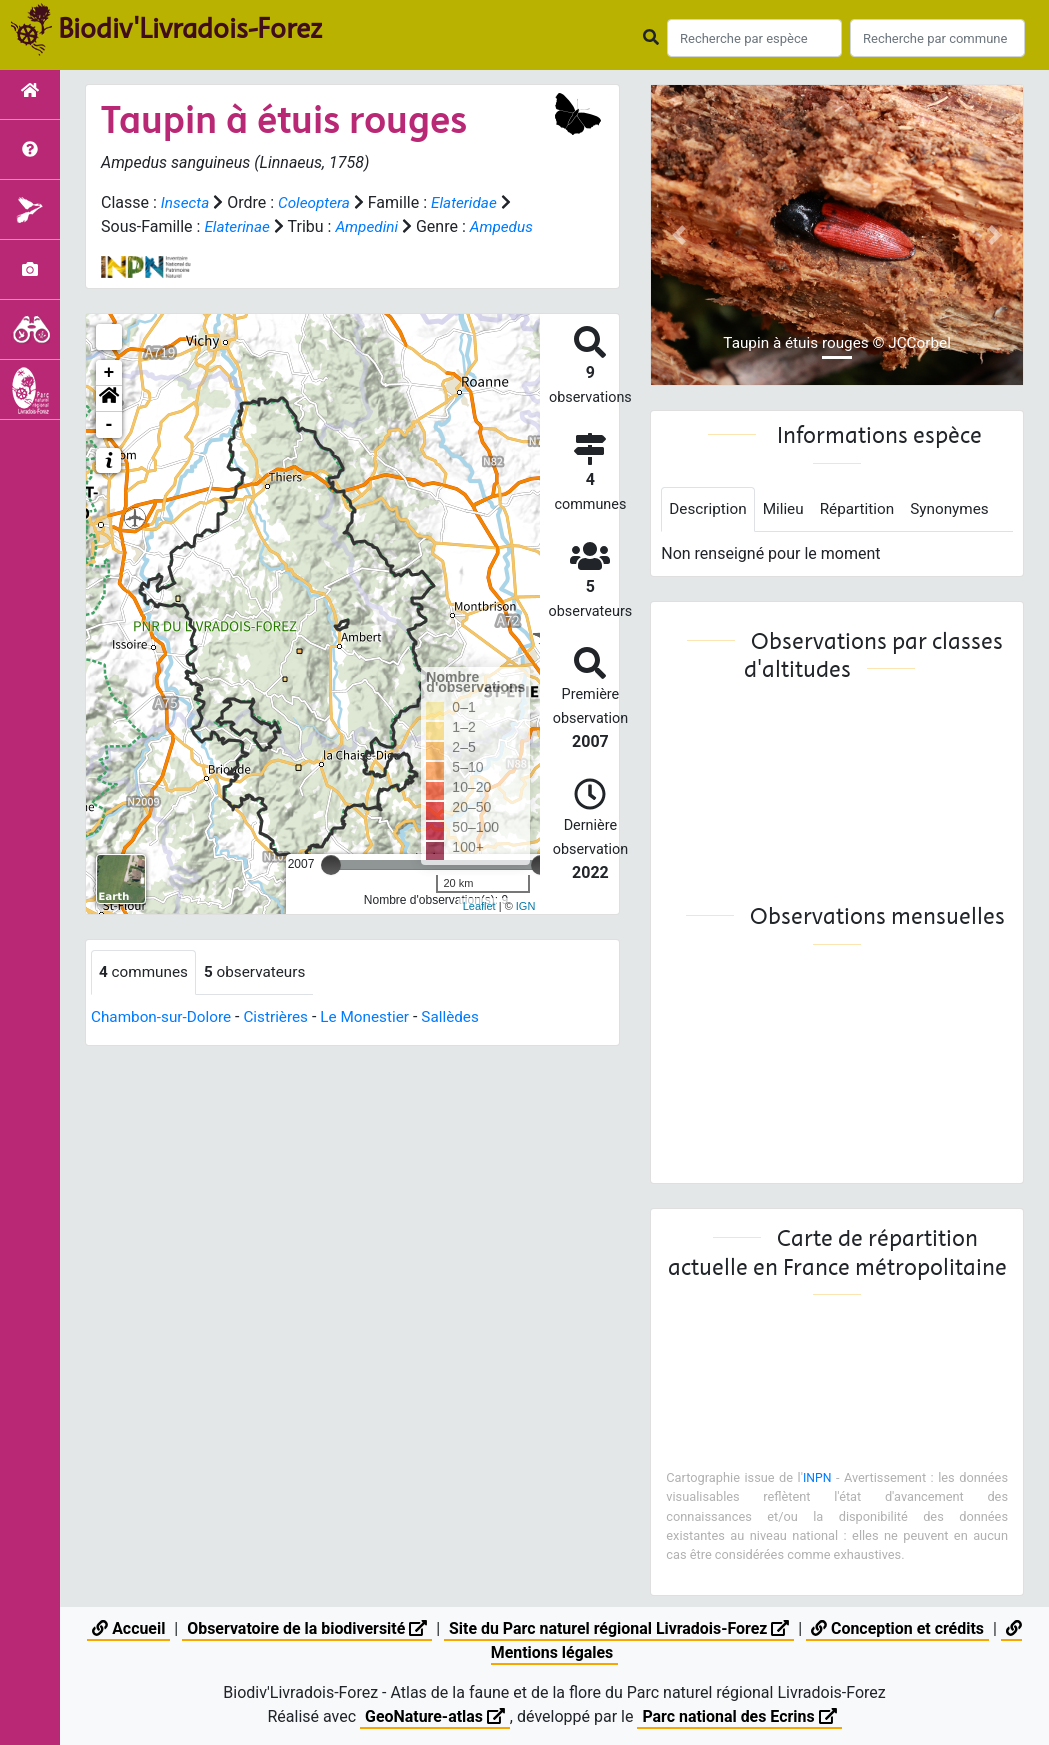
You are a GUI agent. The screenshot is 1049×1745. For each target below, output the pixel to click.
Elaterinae (238, 226)
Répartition (864, 509)
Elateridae (471, 202)
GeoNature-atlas (434, 1716)
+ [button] (109, 397)
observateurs (261, 996)
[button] (109, 423)
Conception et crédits (899, 1628)
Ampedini (372, 226)
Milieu (787, 509)
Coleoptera (317, 202)
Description (709, 509)
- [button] (109, 449)
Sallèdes (465, 1041)
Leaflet (479, 930)
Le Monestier (376, 1041)
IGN (526, 930)
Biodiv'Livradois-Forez (190, 29)
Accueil (126, 1628)
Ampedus (134, 250)
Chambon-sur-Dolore (164, 1041)
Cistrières (284, 1041)
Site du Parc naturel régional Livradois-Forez (620, 1628)
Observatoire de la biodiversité (306, 1628)
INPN (817, 1478)
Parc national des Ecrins (739, 1716)
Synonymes (960, 509)
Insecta (186, 202)
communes (145, 996)
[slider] (331, 889)
